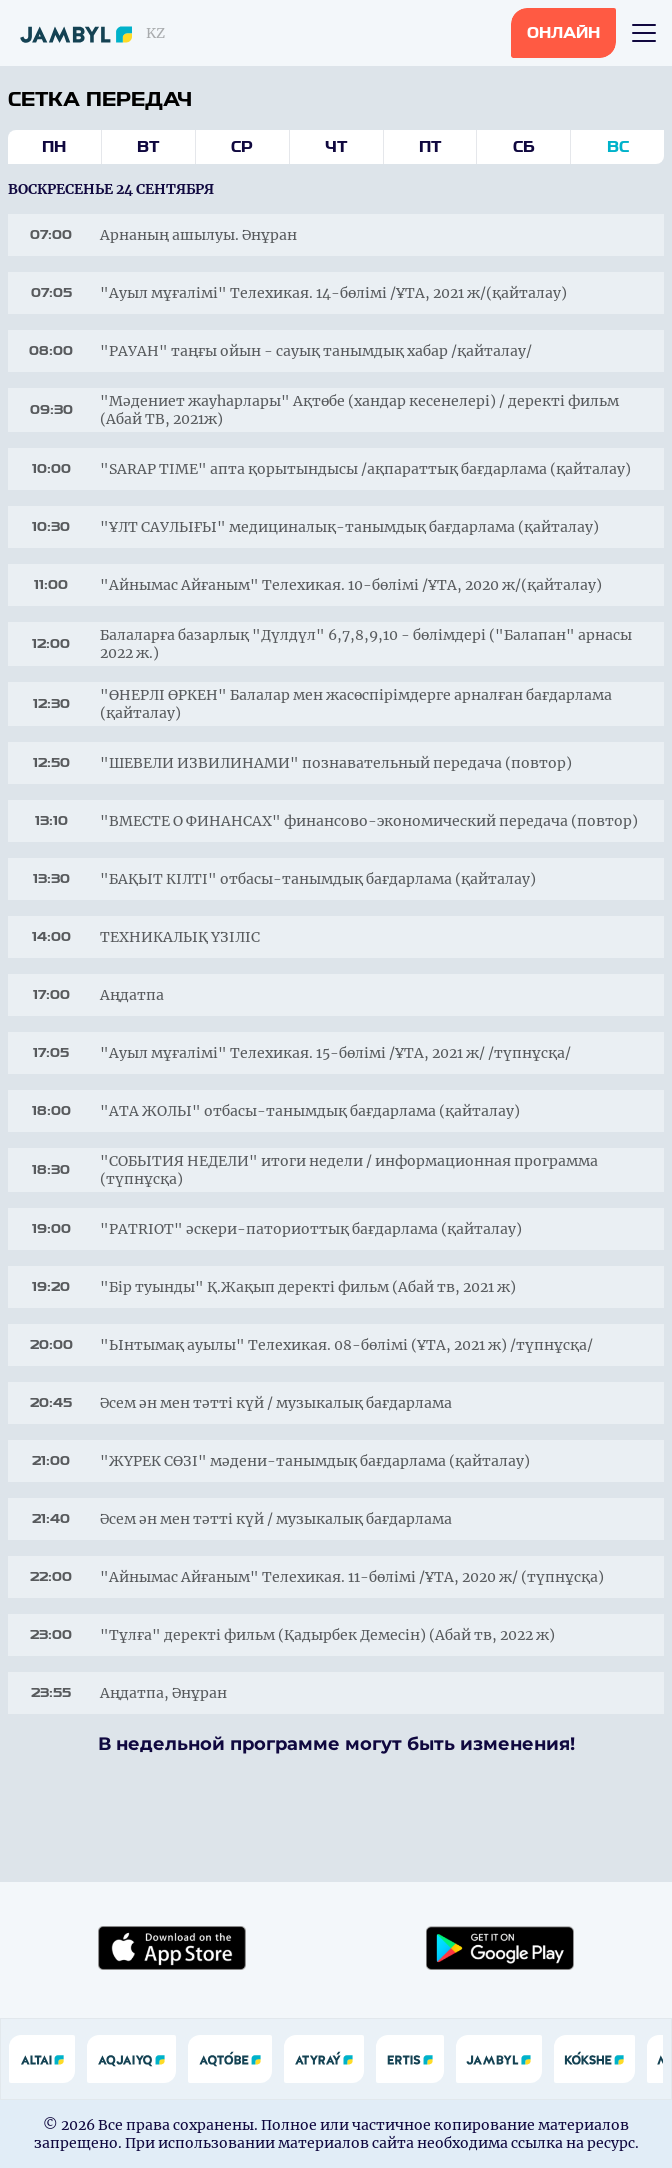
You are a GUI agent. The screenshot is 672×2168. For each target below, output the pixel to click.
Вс (618, 147)
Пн (54, 147)
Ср (242, 147)
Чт (336, 147)
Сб (524, 147)
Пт (430, 147)
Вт (148, 147)
